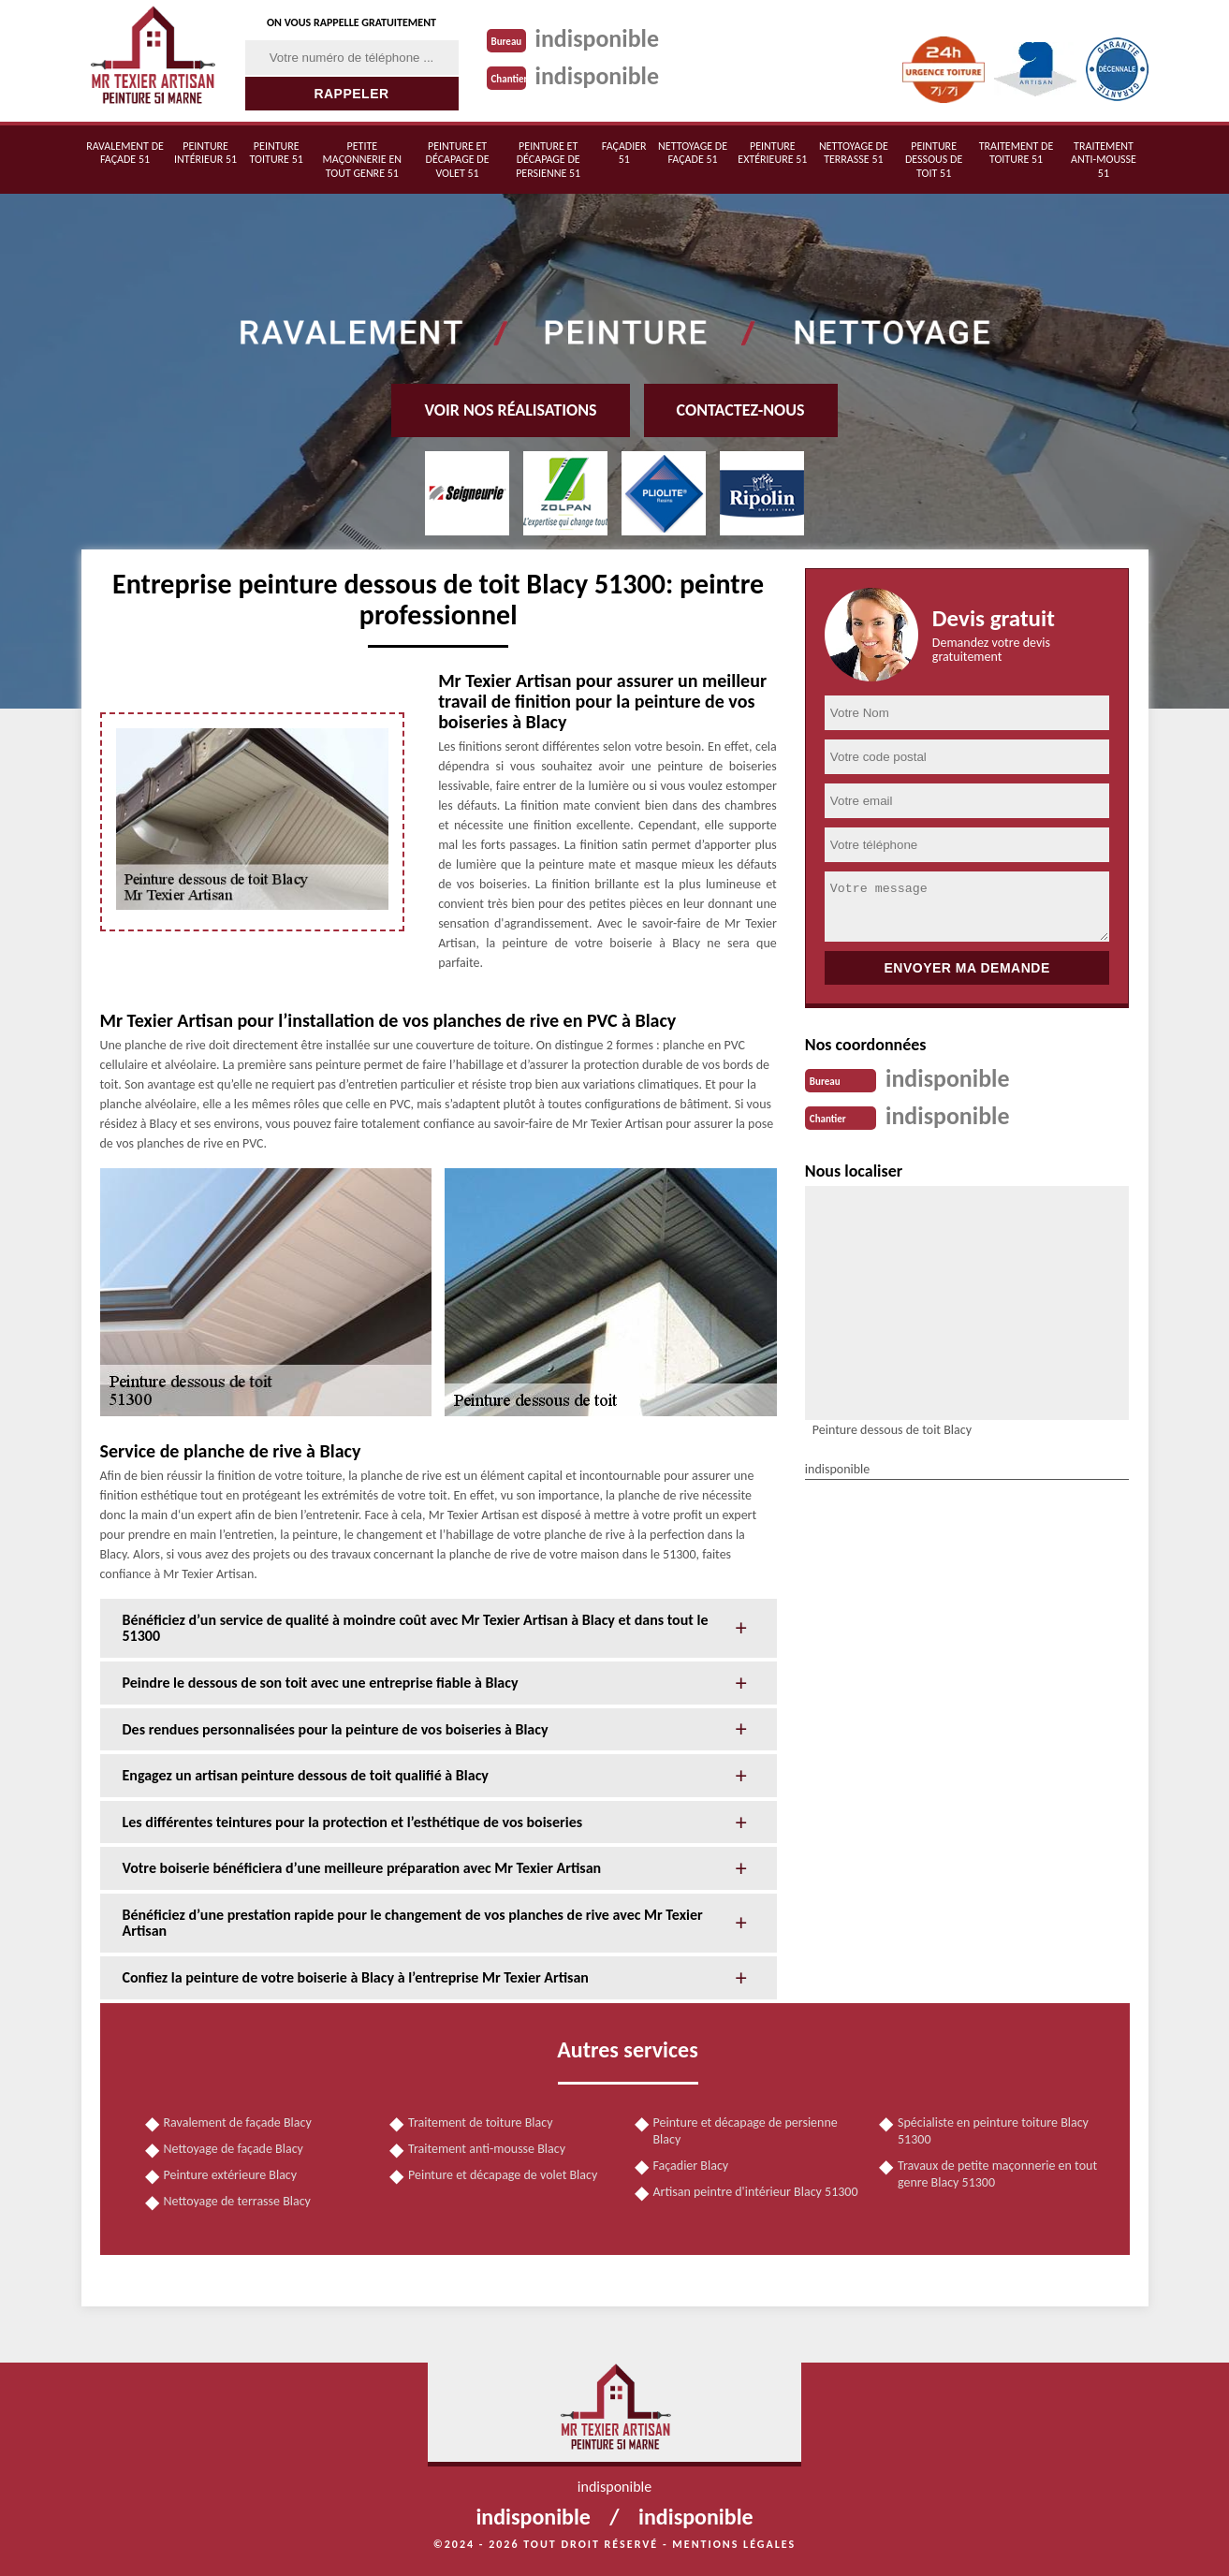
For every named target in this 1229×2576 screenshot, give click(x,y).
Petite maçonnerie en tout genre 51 (362, 159)
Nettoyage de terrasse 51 (853, 152)
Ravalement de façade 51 (125, 152)
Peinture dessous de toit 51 (933, 159)
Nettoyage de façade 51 (692, 152)
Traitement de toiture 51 (1016, 152)
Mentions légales (734, 2544)
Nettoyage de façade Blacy (233, 2149)
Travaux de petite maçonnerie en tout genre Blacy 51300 (997, 2174)
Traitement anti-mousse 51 (1103, 159)
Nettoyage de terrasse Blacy (237, 2201)
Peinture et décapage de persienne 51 (548, 159)
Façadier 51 (624, 152)
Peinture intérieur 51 (205, 152)
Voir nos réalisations (510, 410)
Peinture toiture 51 (276, 152)
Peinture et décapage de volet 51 (458, 159)
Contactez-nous (741, 410)
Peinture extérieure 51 (772, 152)
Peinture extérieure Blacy (231, 2175)
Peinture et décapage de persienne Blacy (745, 2131)
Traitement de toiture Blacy (480, 2122)
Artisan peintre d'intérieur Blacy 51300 (755, 2192)
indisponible (597, 38)
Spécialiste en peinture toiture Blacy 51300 (993, 2131)
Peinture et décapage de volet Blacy (502, 2175)
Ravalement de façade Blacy (238, 2122)
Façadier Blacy (691, 2166)
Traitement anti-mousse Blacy (486, 2149)
